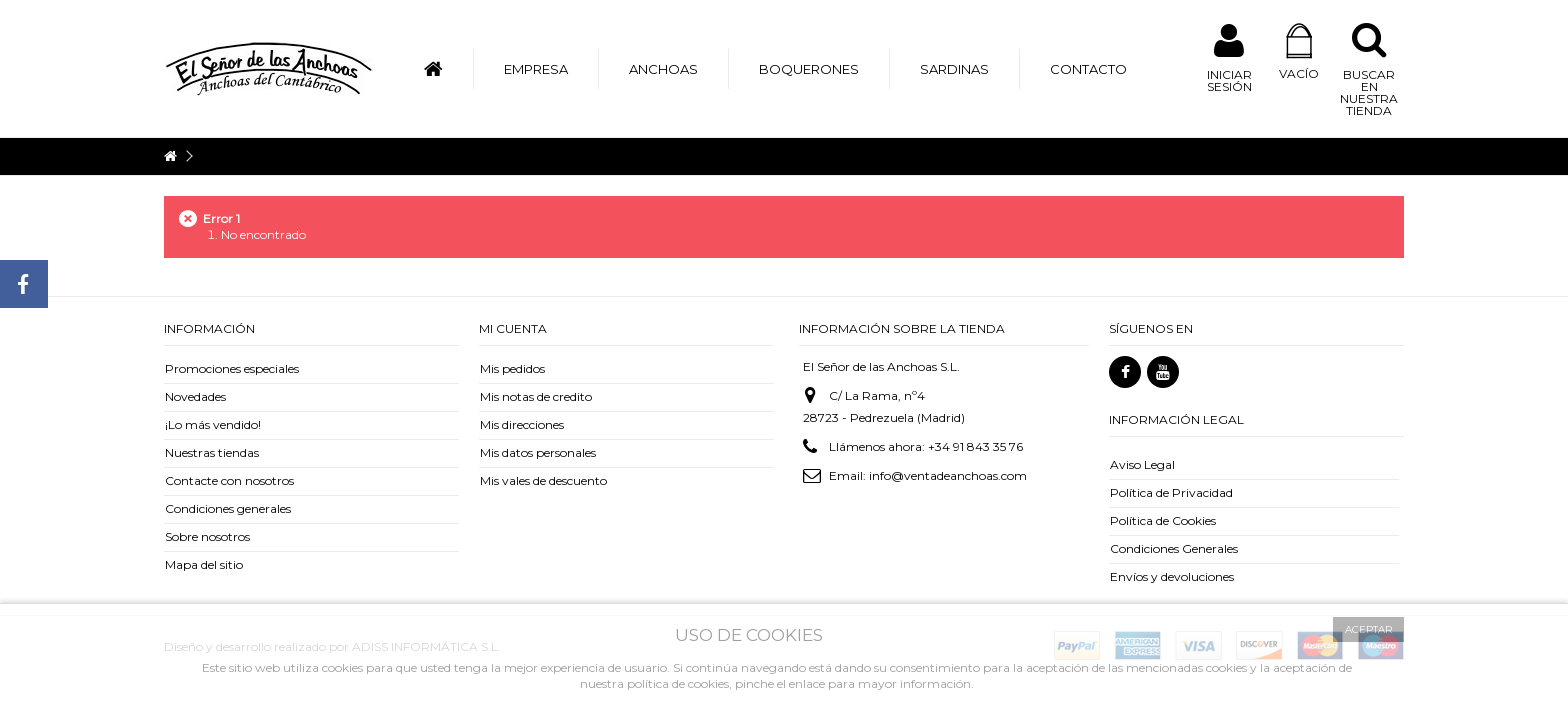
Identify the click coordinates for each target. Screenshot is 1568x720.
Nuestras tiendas (212, 452)
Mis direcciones (522, 424)
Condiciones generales (228, 508)
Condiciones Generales (1174, 548)
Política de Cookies (1163, 520)
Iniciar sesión (1229, 80)
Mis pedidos (512, 368)
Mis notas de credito (536, 396)
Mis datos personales (538, 452)
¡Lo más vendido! (213, 424)
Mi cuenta (513, 328)
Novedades (195, 396)
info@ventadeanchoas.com (948, 475)
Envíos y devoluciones (1172, 576)
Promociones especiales (232, 368)
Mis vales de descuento (543, 480)
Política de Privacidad (1171, 492)
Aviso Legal (1142, 464)
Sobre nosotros (207, 536)
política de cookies (678, 683)
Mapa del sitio (204, 564)
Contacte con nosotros (229, 480)
